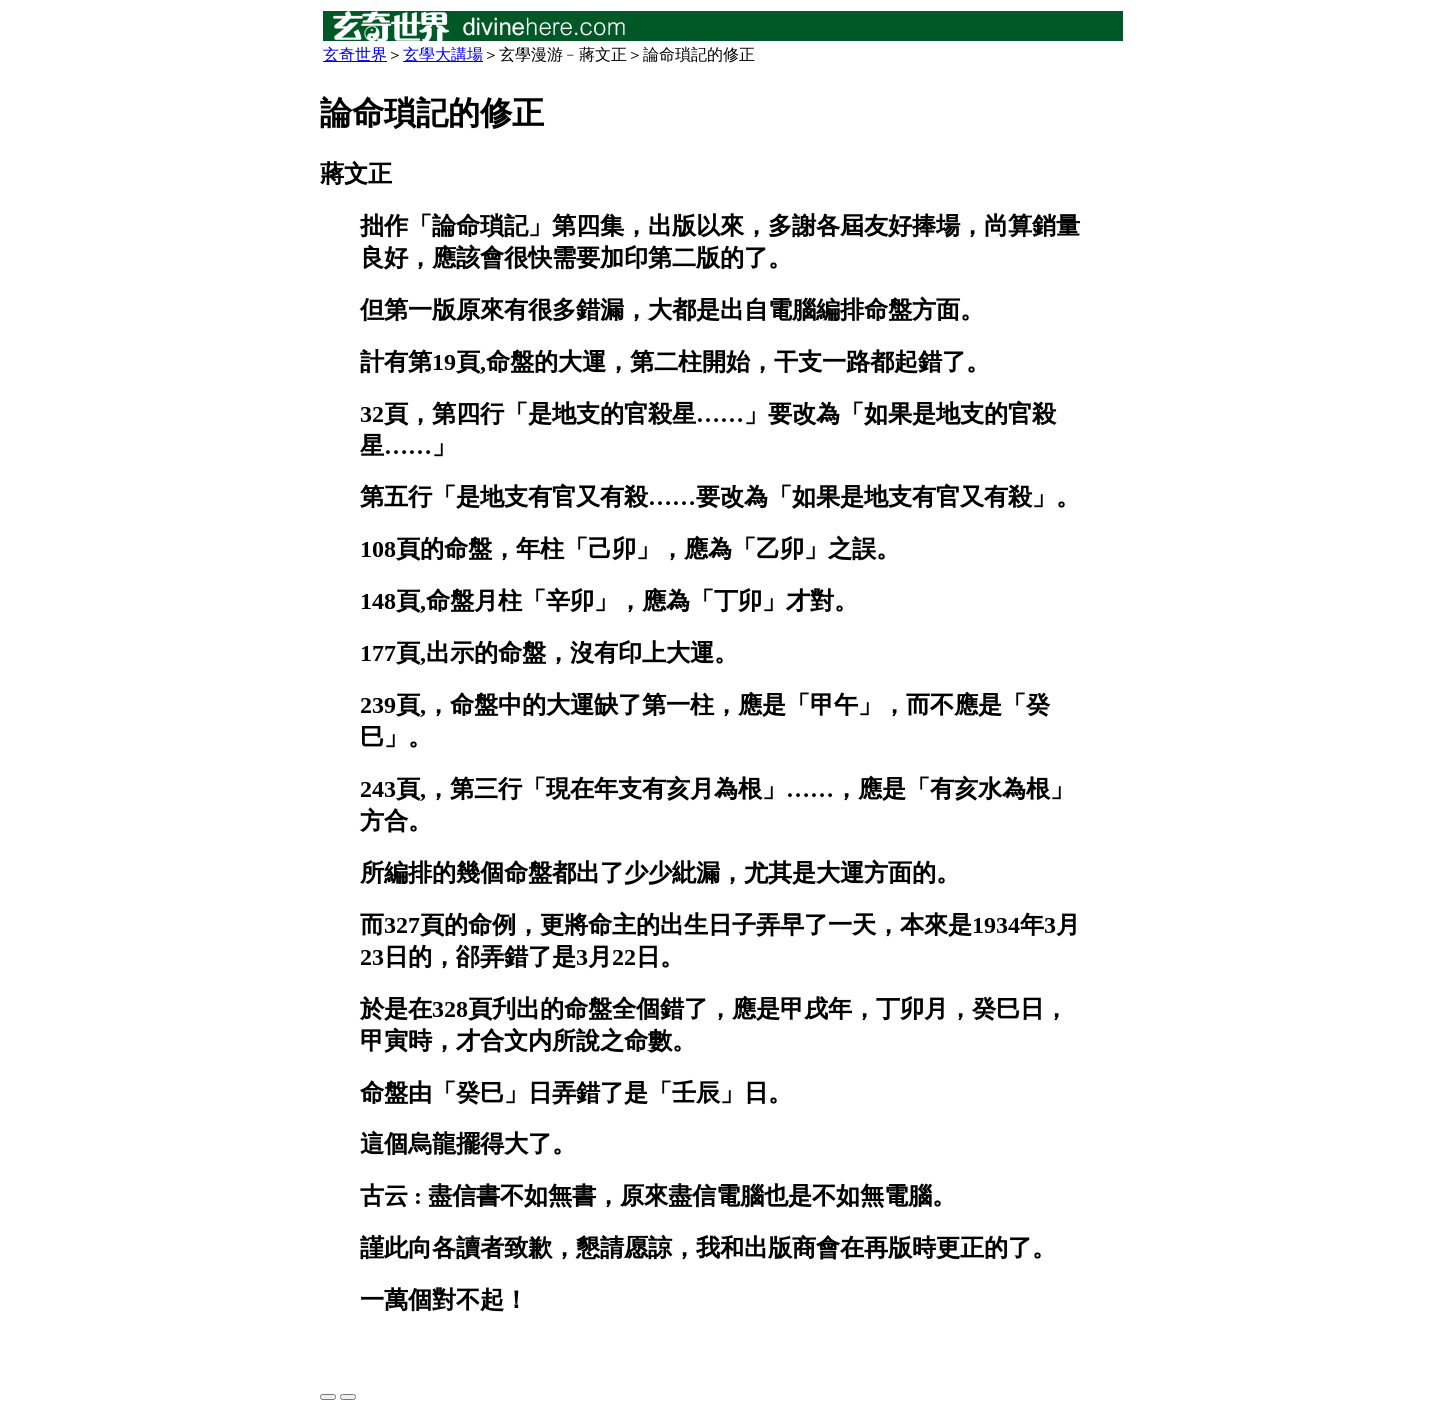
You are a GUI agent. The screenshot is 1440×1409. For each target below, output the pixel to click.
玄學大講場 (443, 54)
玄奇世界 (355, 54)
